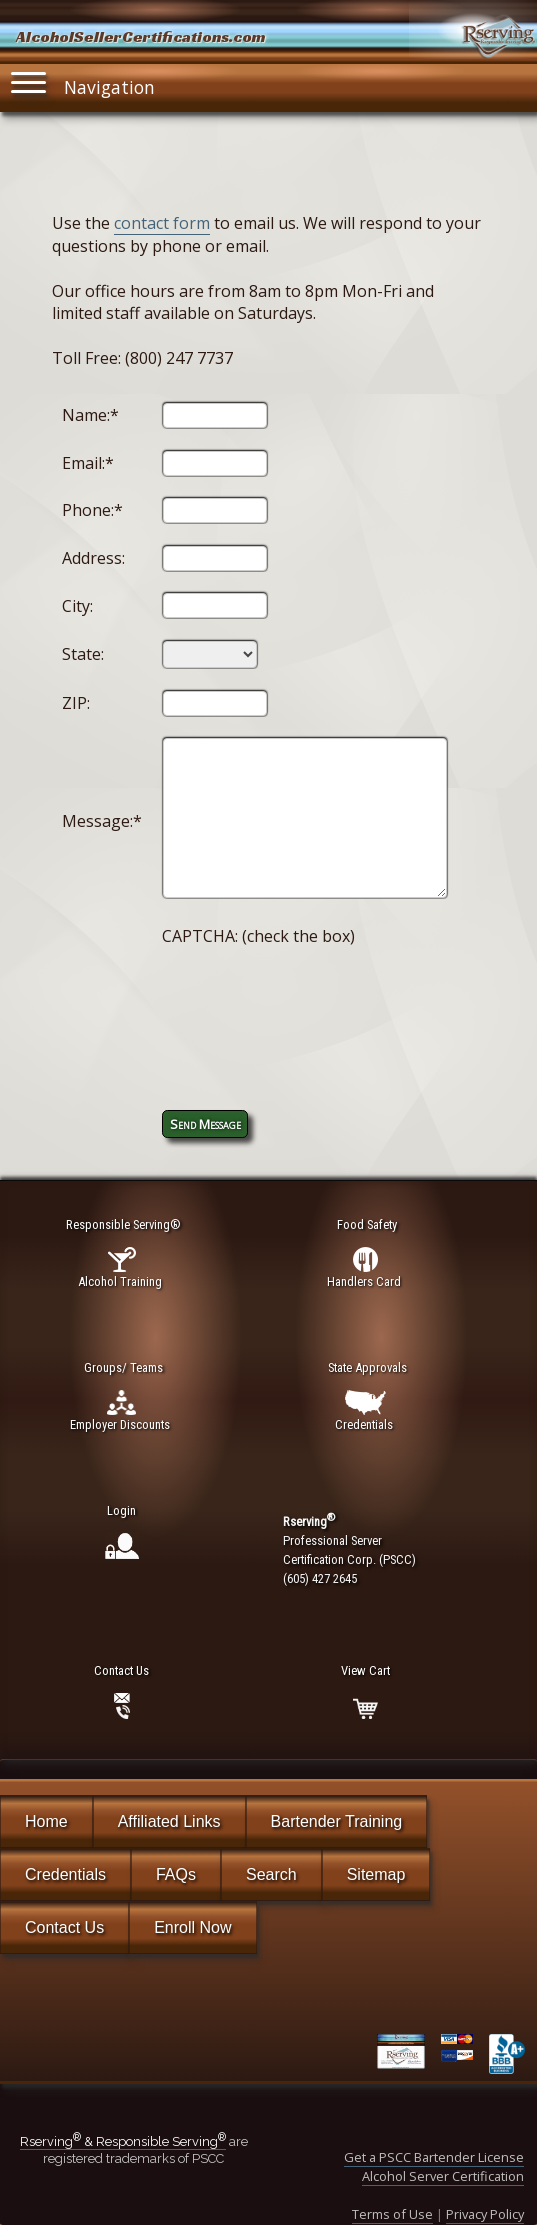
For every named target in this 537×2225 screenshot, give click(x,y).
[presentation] (314, 1007)
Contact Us (64, 1927)
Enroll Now (192, 1927)
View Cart (365, 1670)
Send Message (205, 1124)
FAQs (176, 1874)
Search (271, 1874)
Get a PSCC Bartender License (434, 2157)
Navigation (83, 82)
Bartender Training (337, 1821)
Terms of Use (392, 2214)
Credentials (65, 1874)
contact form (162, 223)
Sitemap (376, 1874)
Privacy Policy (485, 2214)
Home (46, 1821)
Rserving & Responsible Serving (123, 2141)
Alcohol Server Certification (443, 2176)
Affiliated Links (169, 1821)
